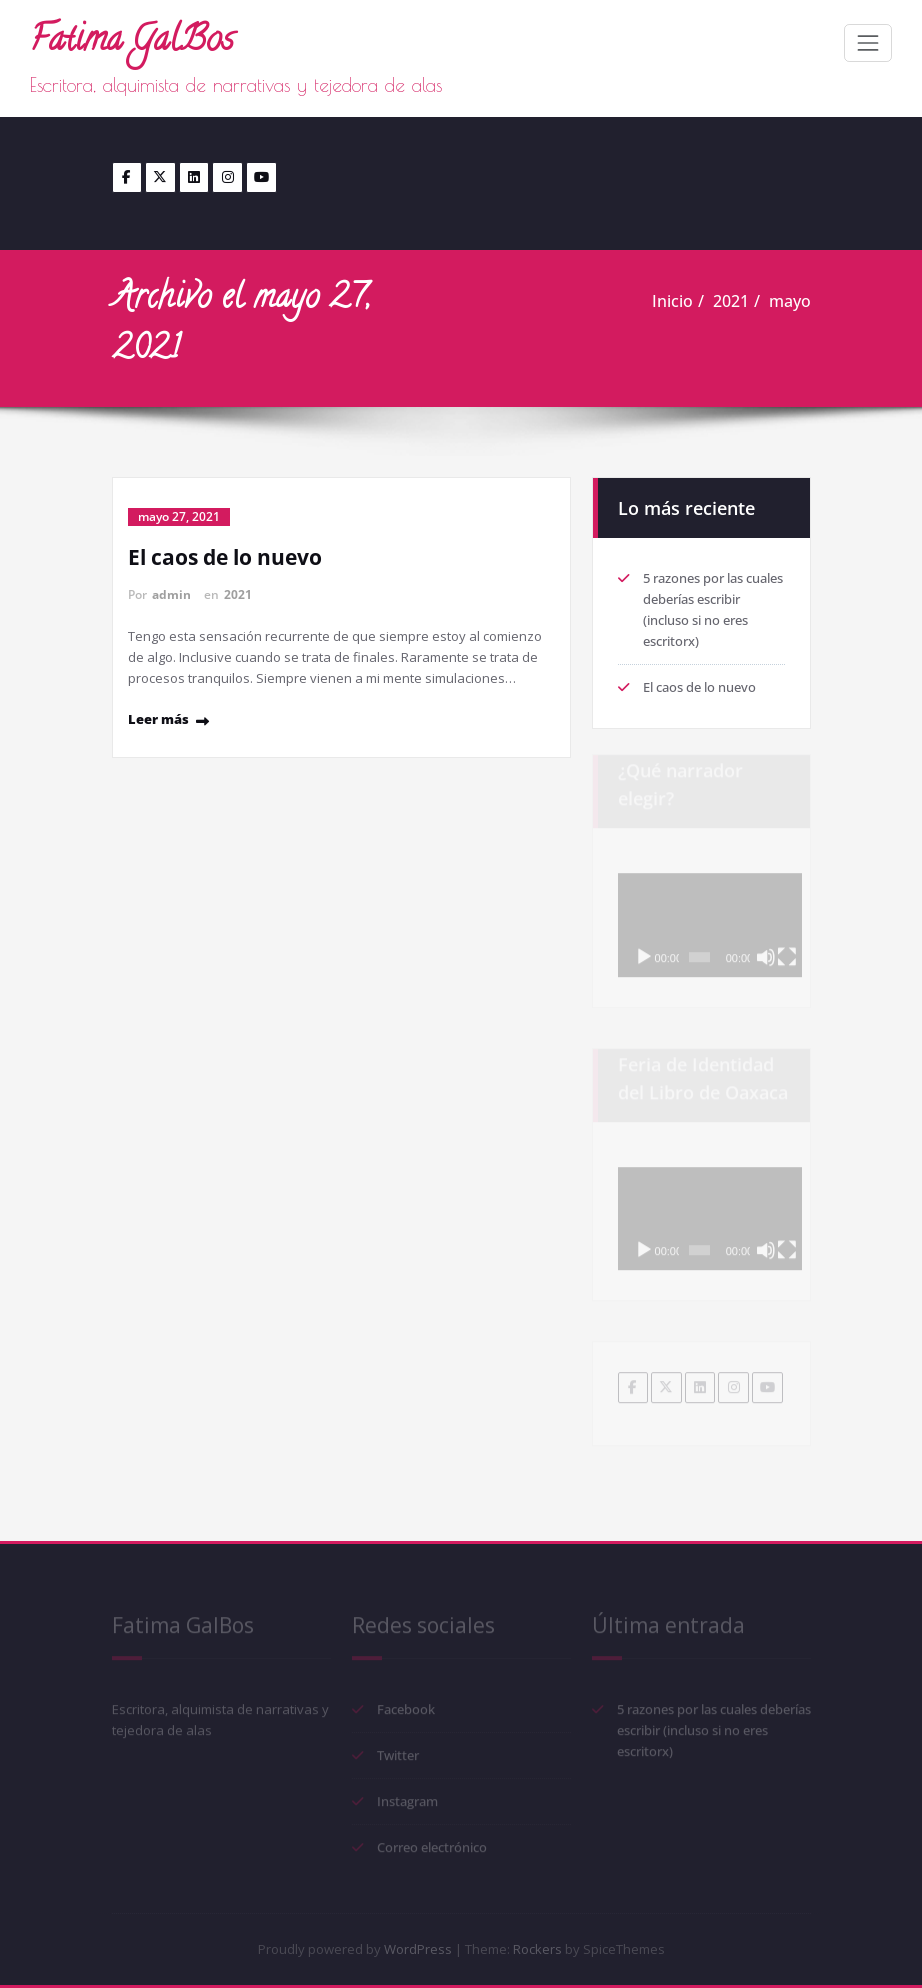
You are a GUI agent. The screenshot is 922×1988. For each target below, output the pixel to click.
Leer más (158, 719)
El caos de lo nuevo (225, 557)
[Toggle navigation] (868, 43)
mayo (790, 301)
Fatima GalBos (132, 42)
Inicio (672, 301)
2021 (731, 301)
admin (171, 594)
